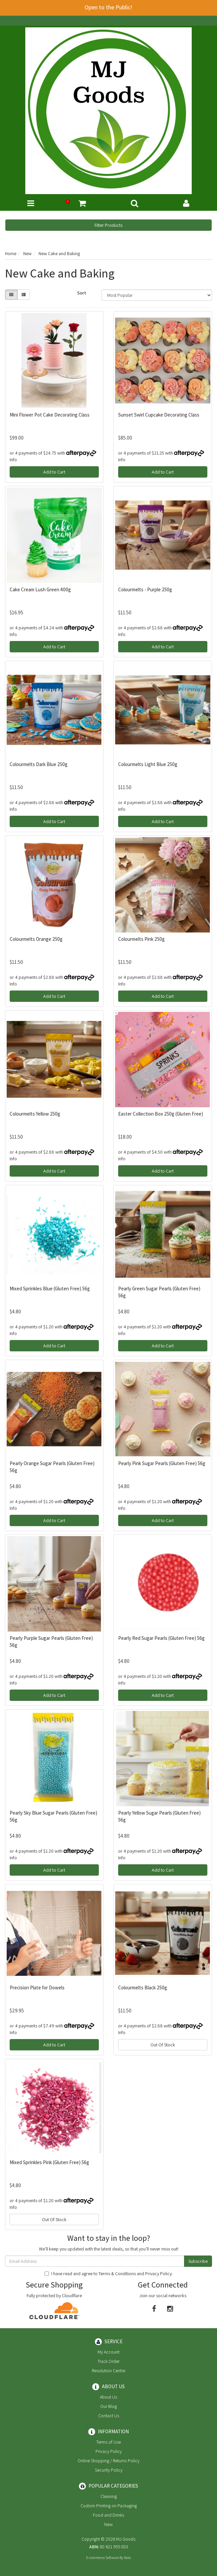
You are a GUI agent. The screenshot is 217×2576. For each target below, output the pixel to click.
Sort (81, 293)
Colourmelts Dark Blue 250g (39, 764)
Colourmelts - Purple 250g (145, 589)
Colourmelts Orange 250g (36, 939)
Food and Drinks (108, 2515)
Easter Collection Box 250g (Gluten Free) (160, 1114)
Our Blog (108, 2406)
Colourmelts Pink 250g (141, 939)
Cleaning (109, 2496)
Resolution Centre (108, 2371)
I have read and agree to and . (109, 2274)
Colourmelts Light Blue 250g (147, 764)
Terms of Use (108, 2442)
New (108, 2524)
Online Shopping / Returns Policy (108, 2461)
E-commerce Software (102, 2557)
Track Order (108, 2361)
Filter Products (108, 225)
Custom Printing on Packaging (109, 2506)
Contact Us (108, 2416)
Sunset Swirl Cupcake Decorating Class (158, 415)
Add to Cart (54, 472)
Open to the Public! (108, 7)
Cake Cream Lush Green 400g (40, 589)
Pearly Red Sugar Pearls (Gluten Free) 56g (161, 1638)
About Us (108, 2397)
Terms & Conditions (117, 2274)
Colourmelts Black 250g (142, 1987)
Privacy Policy (158, 2274)
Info (13, 460)
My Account (108, 2352)
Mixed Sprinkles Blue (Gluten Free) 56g (50, 1288)
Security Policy (108, 2470)
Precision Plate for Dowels (37, 1987)
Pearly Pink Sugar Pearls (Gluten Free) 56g (161, 1463)
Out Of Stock (162, 2045)
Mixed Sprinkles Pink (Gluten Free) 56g (49, 2162)
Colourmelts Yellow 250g (35, 1114)
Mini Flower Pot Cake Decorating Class (50, 415)
